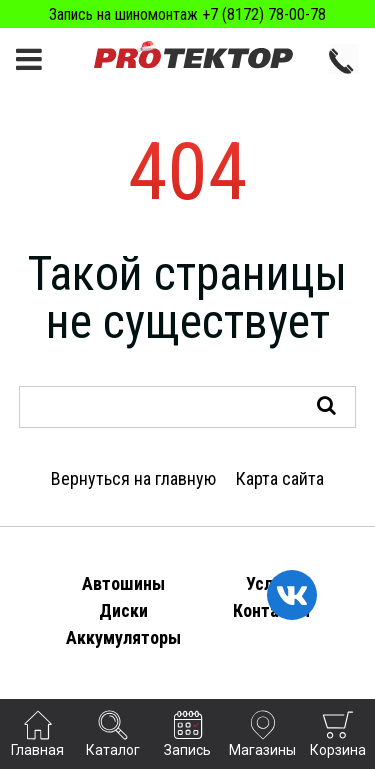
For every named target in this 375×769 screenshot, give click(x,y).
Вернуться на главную (133, 478)
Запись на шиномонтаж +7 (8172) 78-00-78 (187, 14)
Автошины (123, 583)
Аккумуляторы (123, 637)
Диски (123, 610)
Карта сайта (280, 478)
